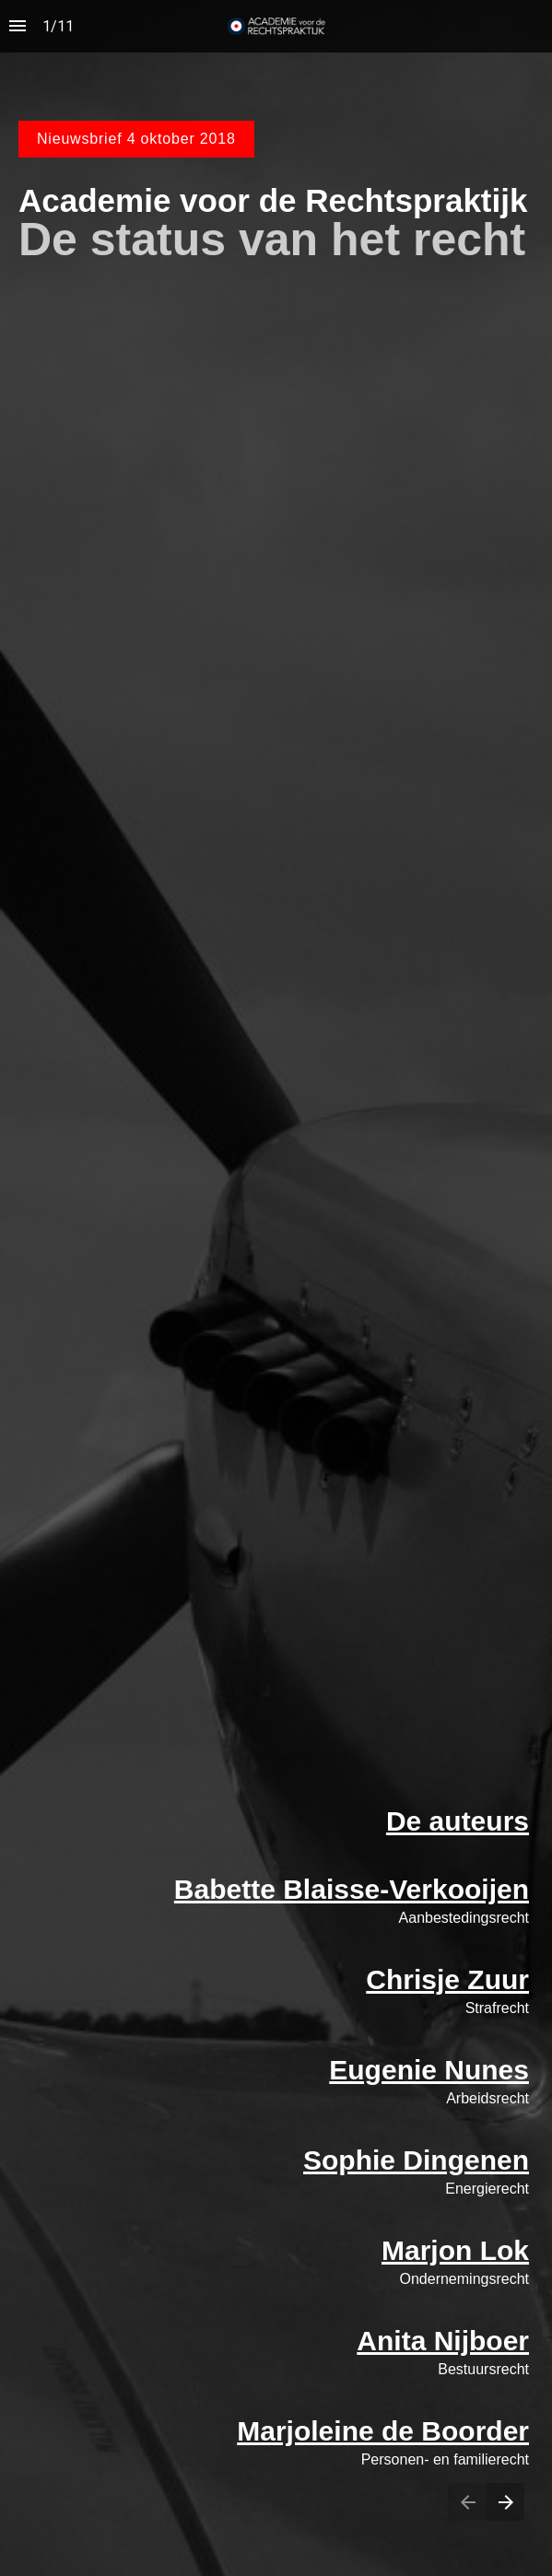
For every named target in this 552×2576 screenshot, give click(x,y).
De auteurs (457, 1821)
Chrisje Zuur (447, 1979)
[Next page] (505, 2502)
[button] (276, 26)
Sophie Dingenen (416, 2160)
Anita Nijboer (443, 2340)
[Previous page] (467, 2502)
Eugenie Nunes (429, 2070)
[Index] (17, 26)
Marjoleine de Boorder (383, 2431)
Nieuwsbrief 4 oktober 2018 (136, 138)
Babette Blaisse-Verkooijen (351, 1889)
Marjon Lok (455, 2250)
